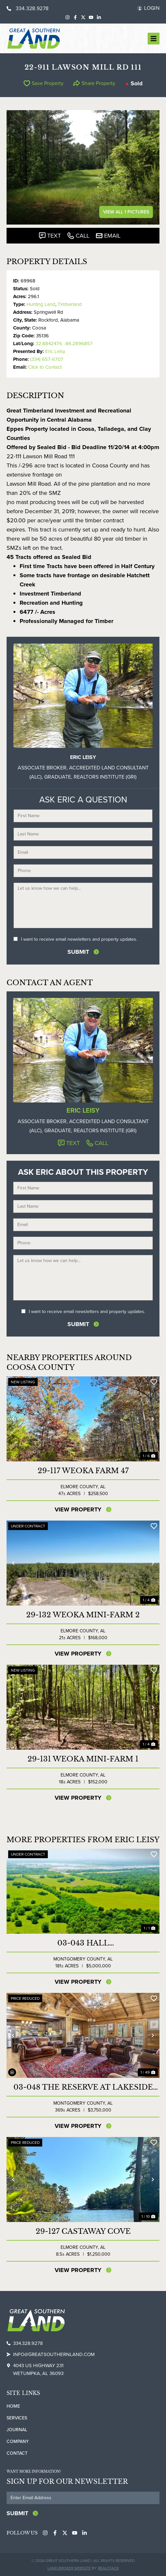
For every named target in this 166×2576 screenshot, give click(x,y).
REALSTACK (108, 2568)
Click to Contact (45, 367)
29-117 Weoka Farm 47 (83, 1470)
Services (17, 2418)
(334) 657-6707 (46, 359)
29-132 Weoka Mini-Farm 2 (83, 1614)
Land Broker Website (69, 2568)
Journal (17, 2429)
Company (18, 2441)
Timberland (70, 304)
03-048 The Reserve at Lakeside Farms (83, 2087)
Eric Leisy (55, 351)
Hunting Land (41, 304)
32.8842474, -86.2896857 (64, 343)
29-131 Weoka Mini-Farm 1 (83, 1759)
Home (13, 2406)
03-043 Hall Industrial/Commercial (83, 1943)
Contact (17, 2453)
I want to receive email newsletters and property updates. (79, 939)
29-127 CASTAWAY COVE (83, 2231)
